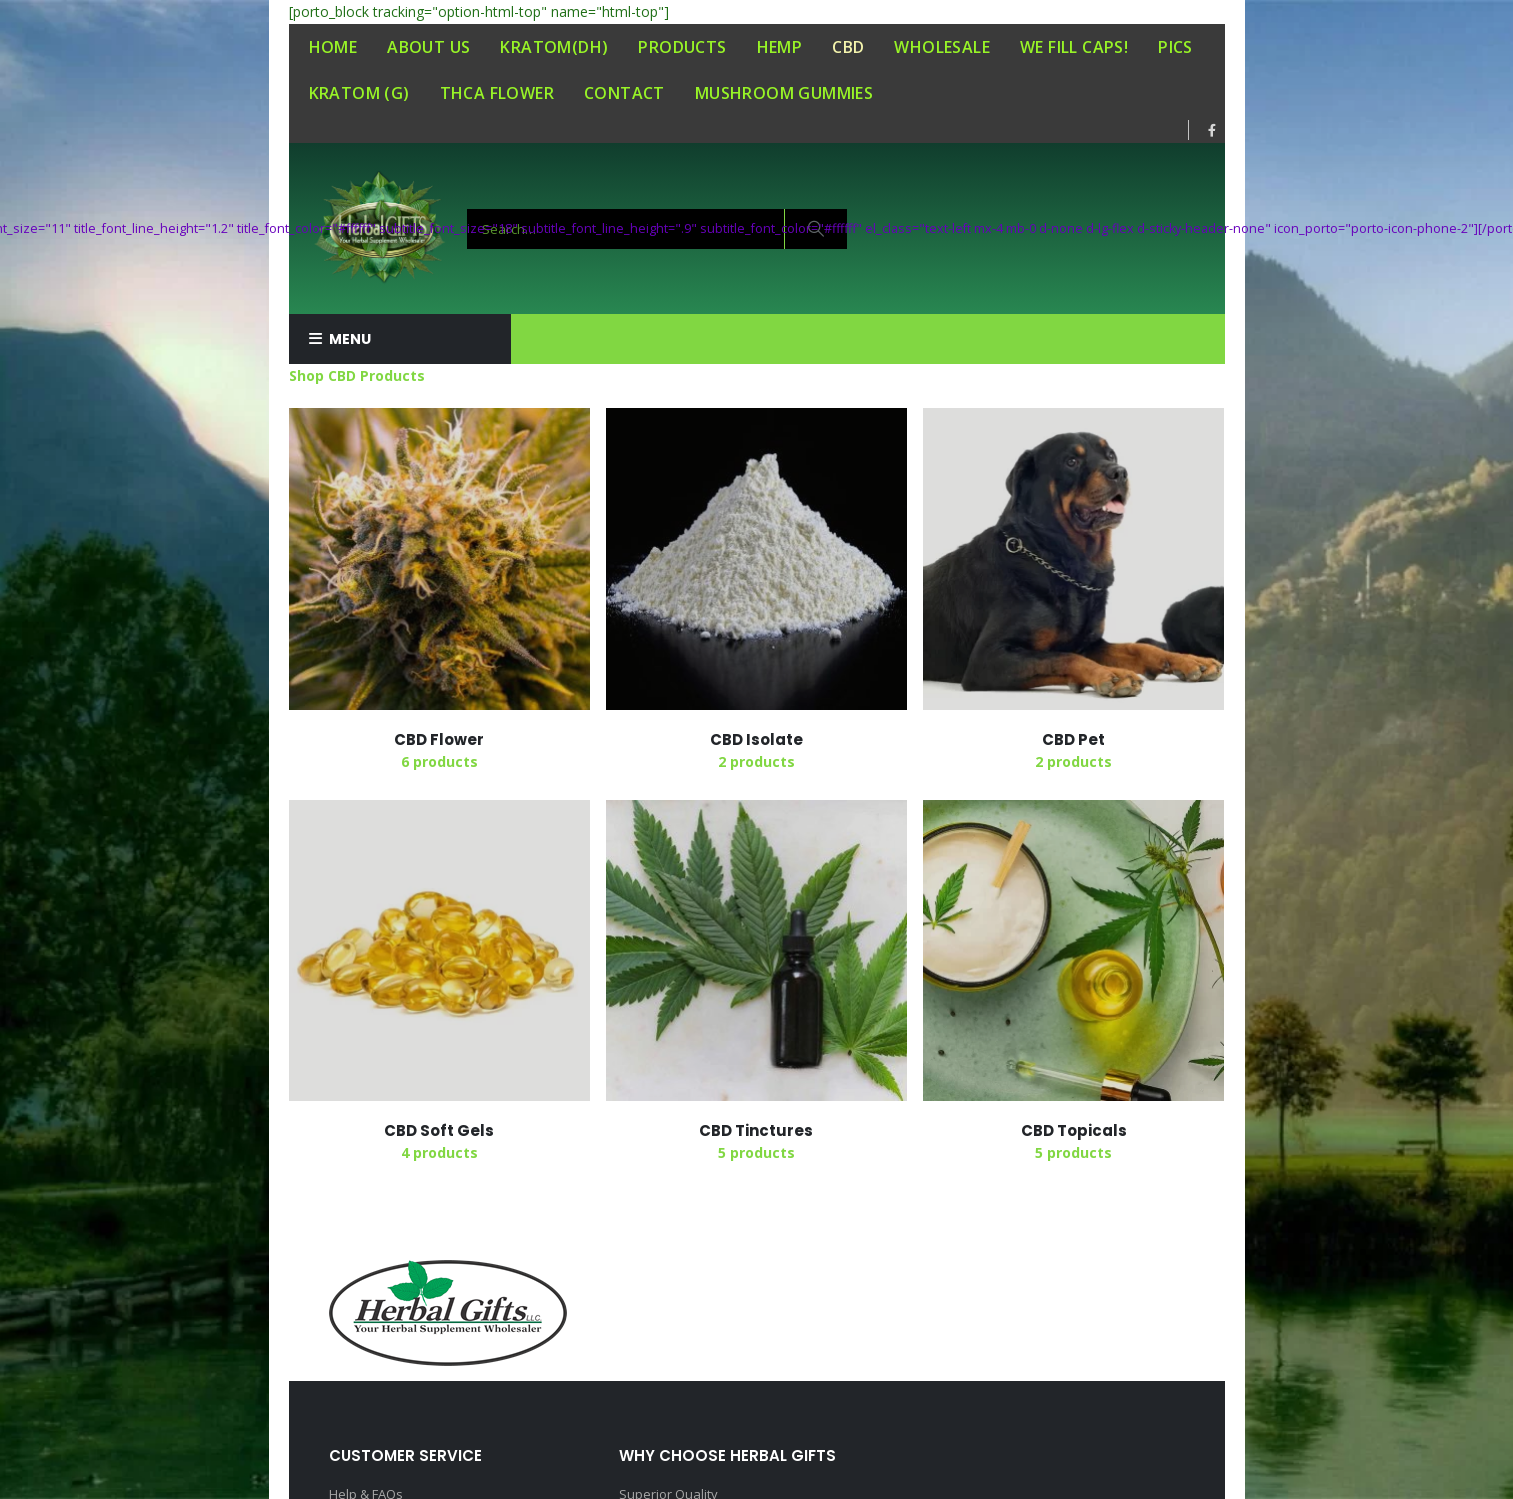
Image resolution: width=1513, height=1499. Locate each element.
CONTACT (624, 93)
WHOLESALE (942, 47)
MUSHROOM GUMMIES (784, 93)
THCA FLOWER (497, 93)
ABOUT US (428, 47)
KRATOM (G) (359, 93)
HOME (333, 47)
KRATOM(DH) (554, 47)
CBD (848, 47)
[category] (439, 558)
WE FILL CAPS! (1074, 47)
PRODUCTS (682, 47)
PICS (1175, 47)
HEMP (780, 47)
